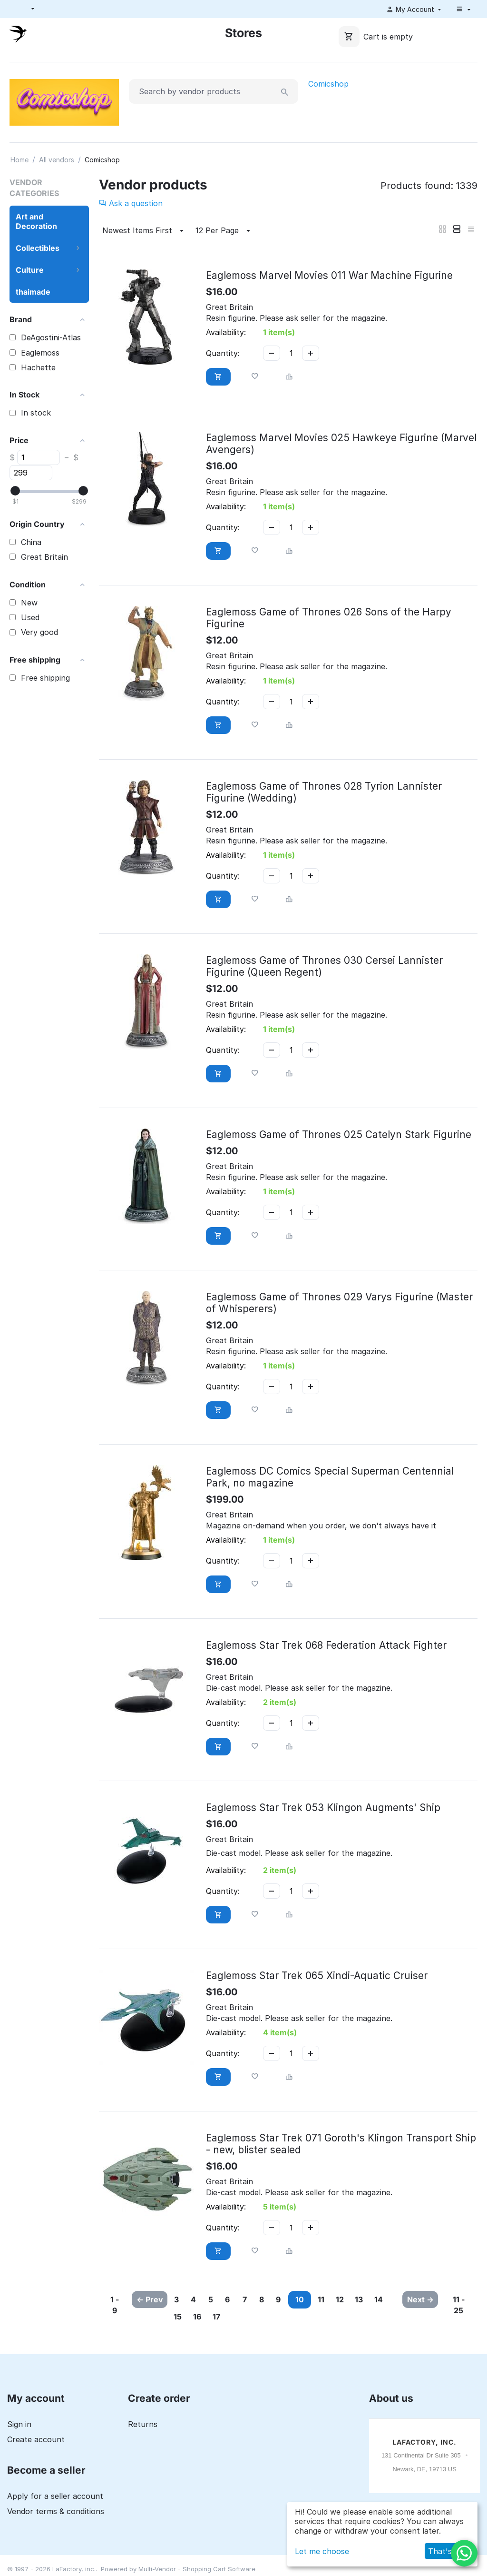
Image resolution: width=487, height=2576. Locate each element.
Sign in (19, 2424)
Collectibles (37, 248)
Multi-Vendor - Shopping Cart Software (196, 2569)
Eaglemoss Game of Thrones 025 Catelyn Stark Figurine (338, 1134)
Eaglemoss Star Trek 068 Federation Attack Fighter (326, 1645)
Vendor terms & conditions (55, 2512)
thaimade (33, 292)
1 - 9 (113, 2305)
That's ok (445, 2551)
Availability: (226, 332)
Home (19, 160)
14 (208, 2317)
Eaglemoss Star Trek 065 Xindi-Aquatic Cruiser (317, 1976)
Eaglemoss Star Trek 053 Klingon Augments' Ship (323, 1807)
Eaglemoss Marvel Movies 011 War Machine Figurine (329, 275)
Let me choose (322, 2551)
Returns (142, 2424)
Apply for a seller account (55, 2496)
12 (388, 2299)
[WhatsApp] (464, 2553)
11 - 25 (461, 2305)
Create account (36, 2440)
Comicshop (328, 84)
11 (363, 2299)
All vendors (56, 160)
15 (233, 2317)
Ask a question (131, 203)
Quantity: (223, 353)
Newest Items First (144, 231)
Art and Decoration (36, 221)
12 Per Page (224, 231)
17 (282, 2317)
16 (257, 2317)
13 (183, 2317)
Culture (30, 270)
